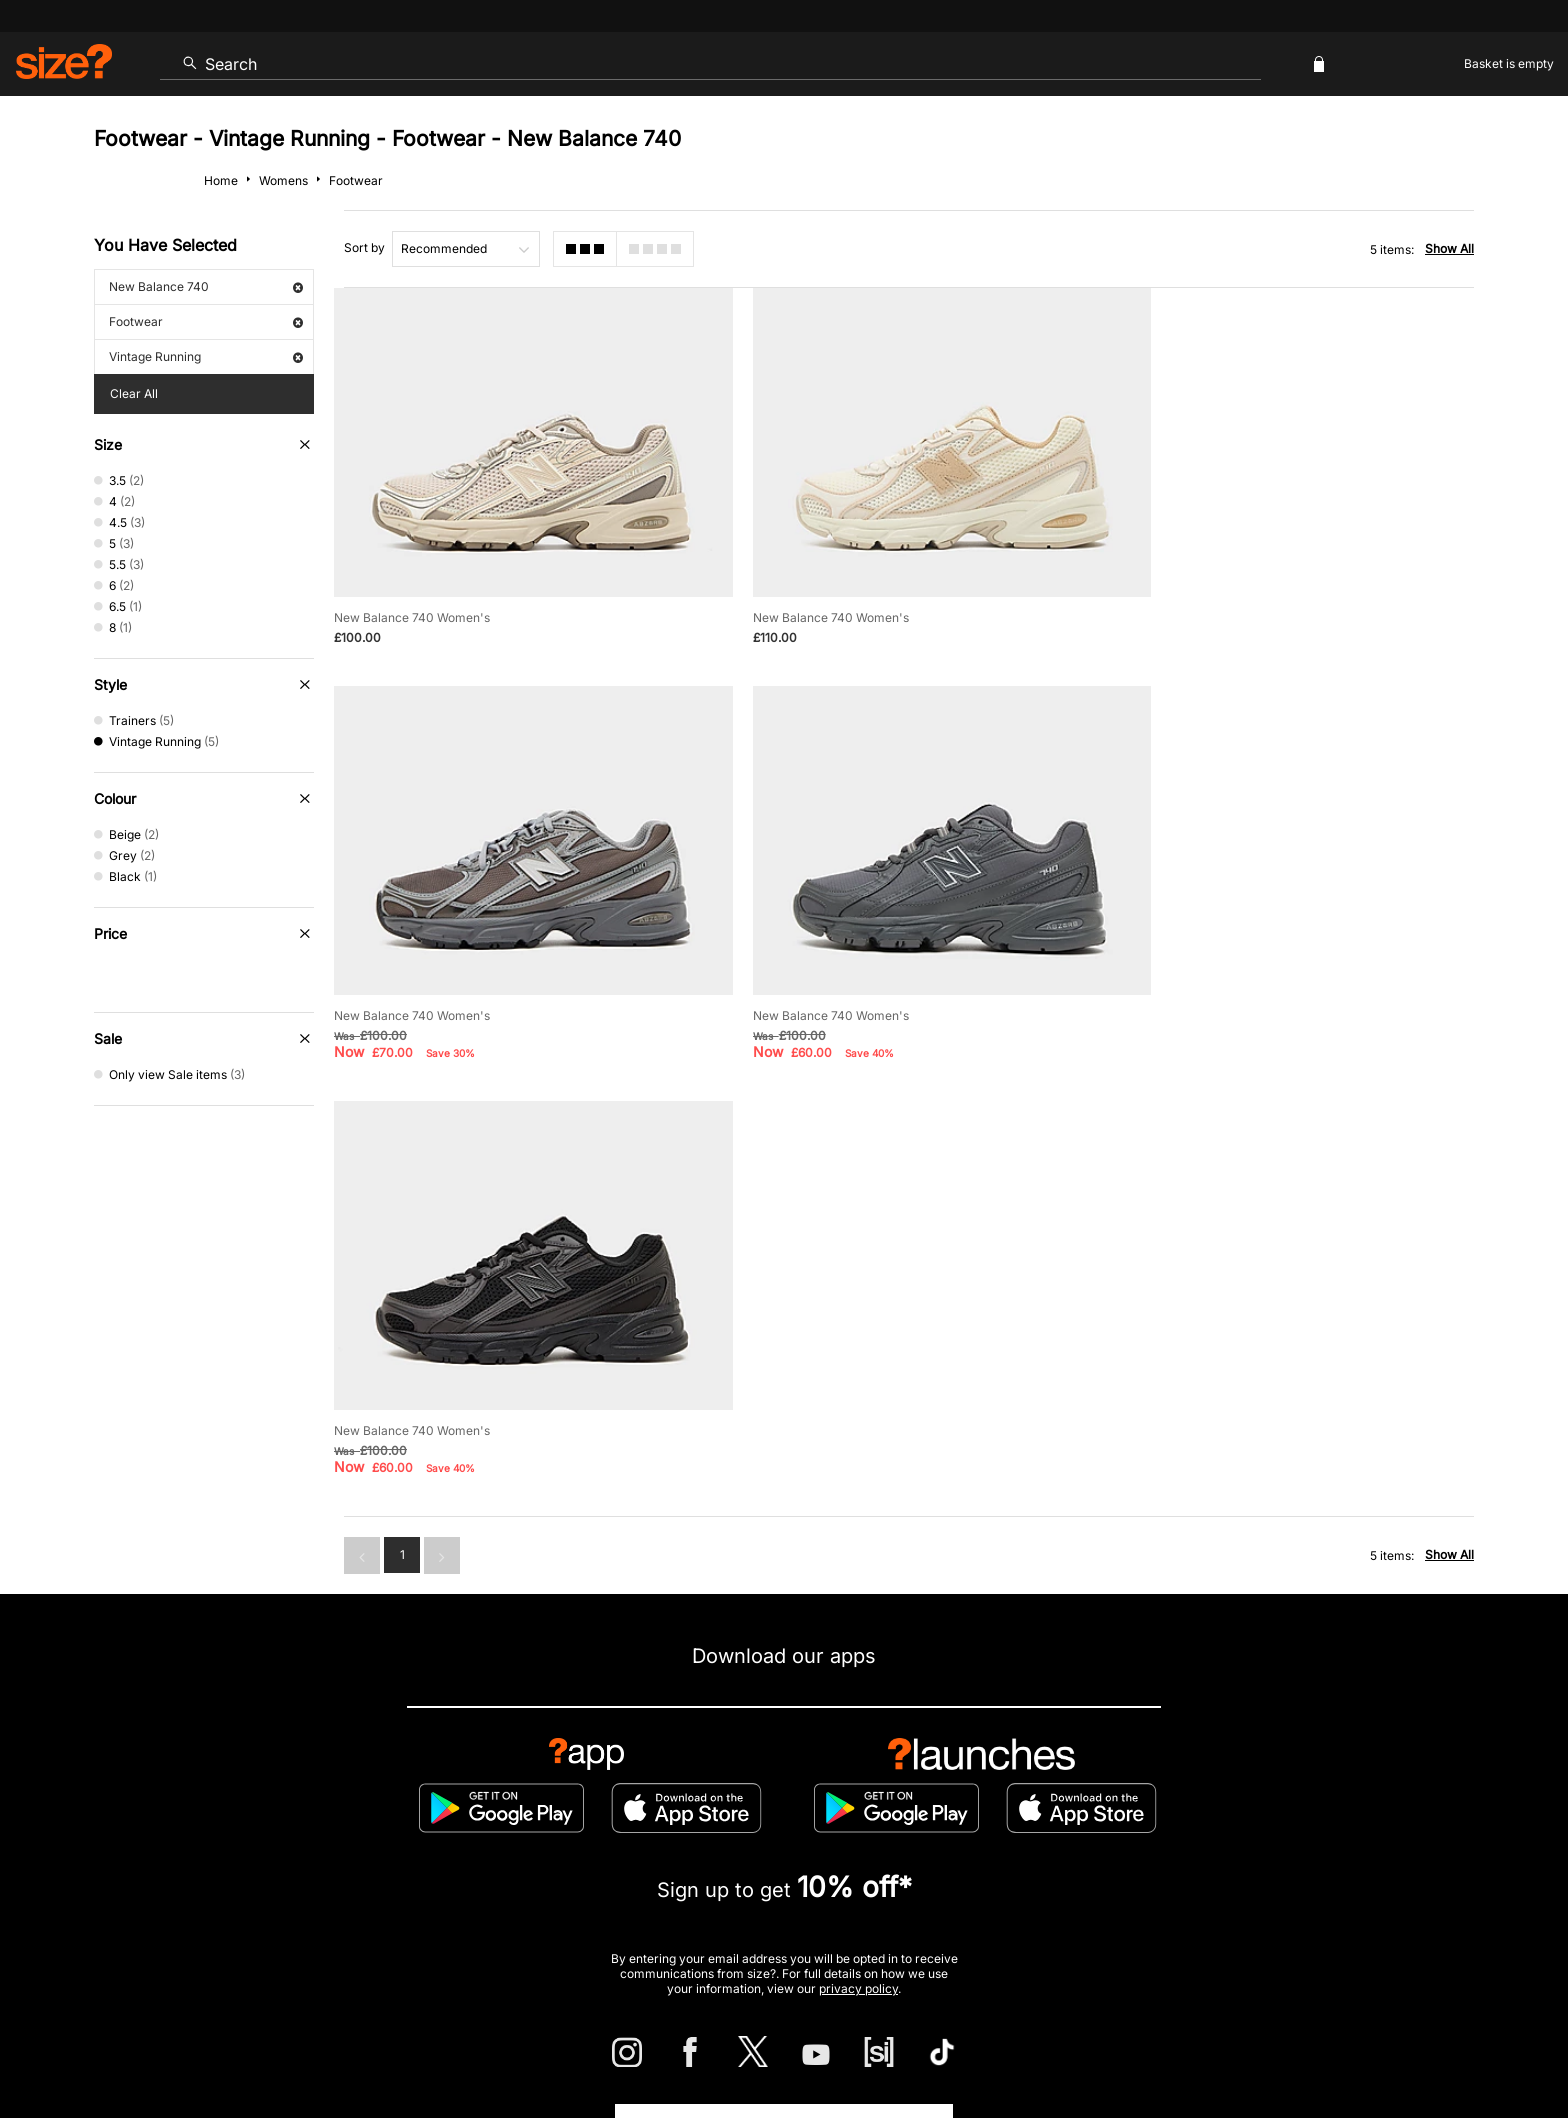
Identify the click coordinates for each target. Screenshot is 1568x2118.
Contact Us (247, 1784)
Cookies (1264, 2044)
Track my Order (377, 1784)
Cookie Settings (991, 1784)
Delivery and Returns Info (666, 1784)
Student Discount (368, 1849)
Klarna (875, 1849)
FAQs (1234, 1849)
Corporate (1324, 1784)
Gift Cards (1138, 1849)
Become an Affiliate (1002, 1849)
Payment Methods (842, 1784)
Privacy (1452, 2044)
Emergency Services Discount (555, 1849)
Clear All (134, 393)
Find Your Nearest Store (784, 1694)
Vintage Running (206, 356)
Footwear (206, 321)
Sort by (364, 247)
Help (1102, 2044)
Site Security (1385, 2044)
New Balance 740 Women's (412, 600)
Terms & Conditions (749, 1849)
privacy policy (858, 1556)
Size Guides (508, 1784)
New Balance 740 (206, 286)
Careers (1318, 2044)
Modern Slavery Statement (1165, 1784)
